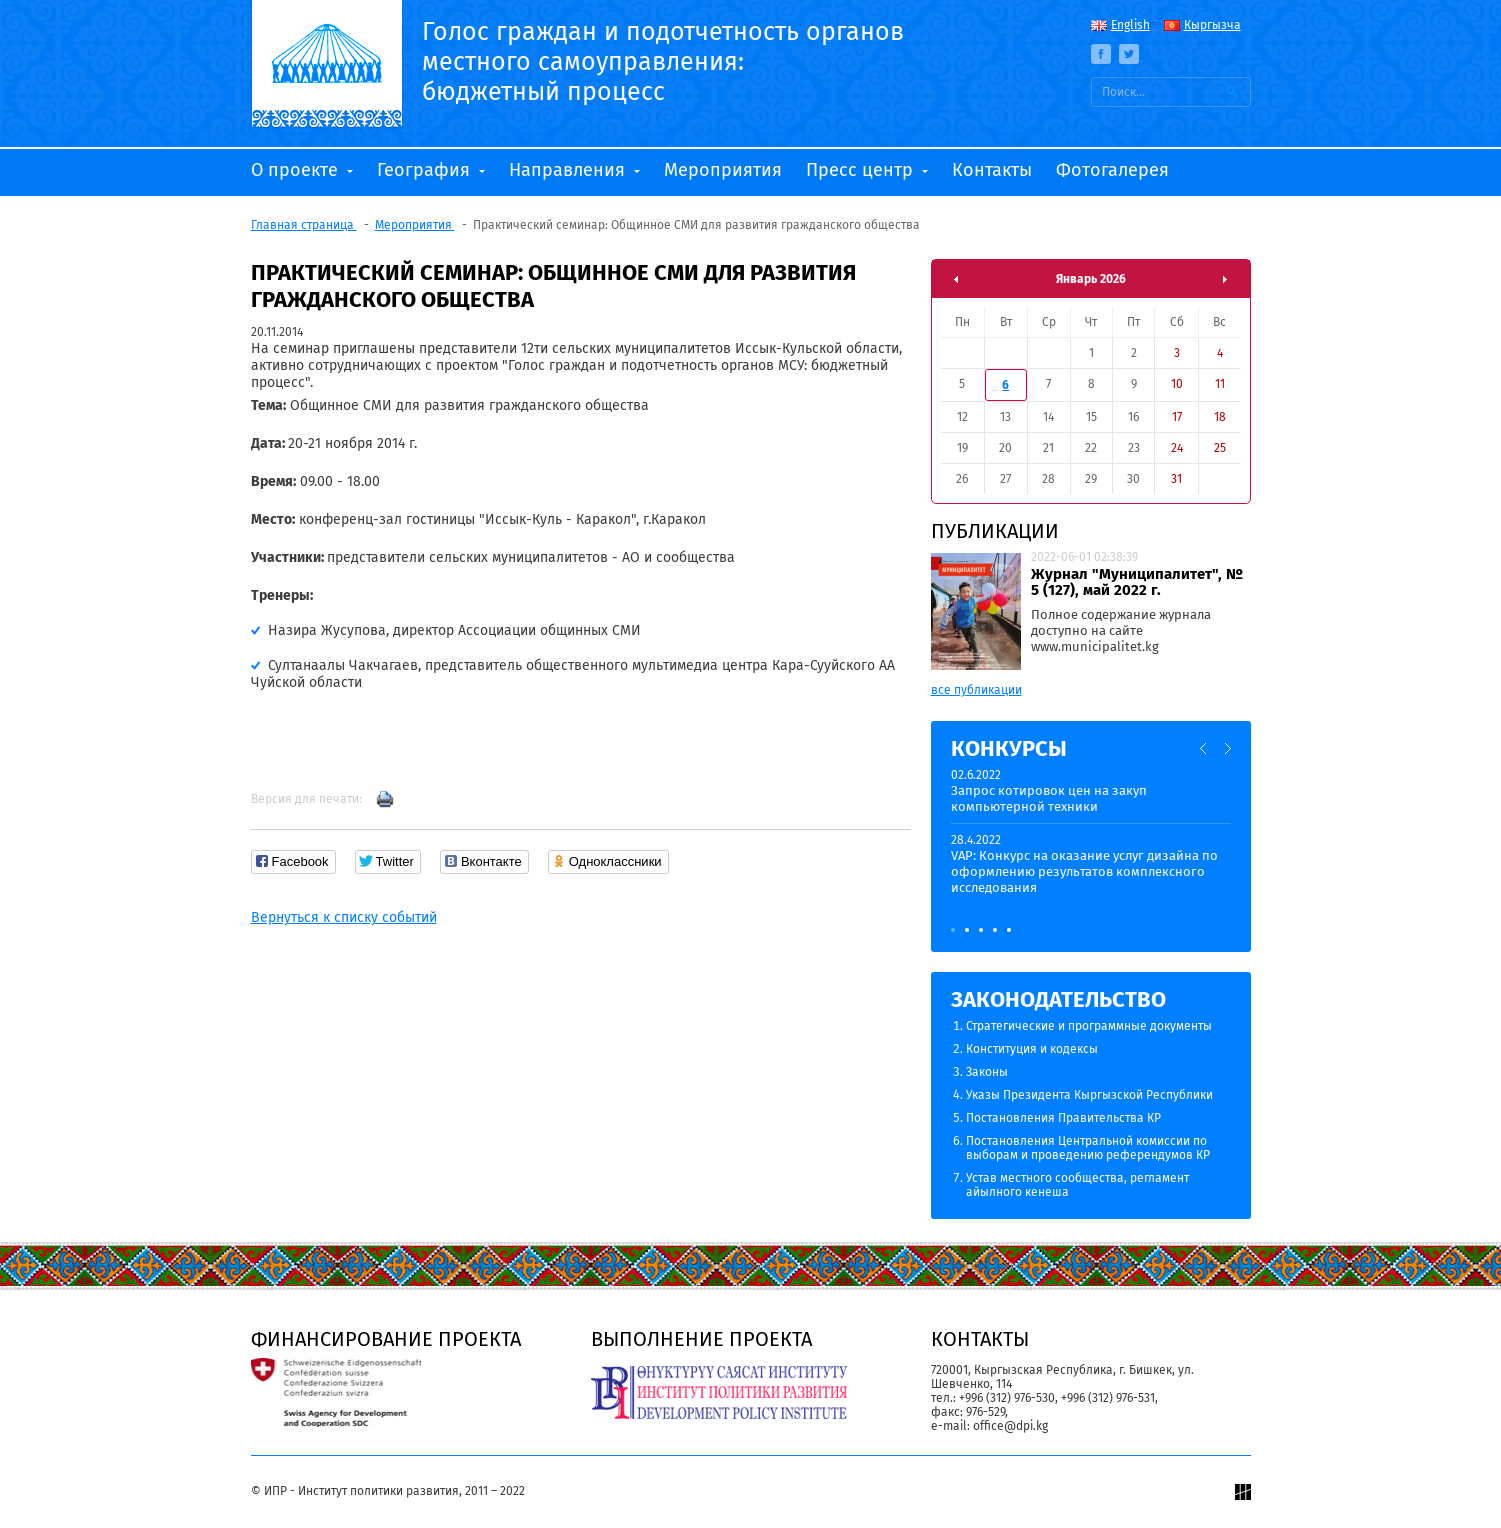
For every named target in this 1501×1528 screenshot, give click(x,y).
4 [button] (995, 930)
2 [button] (967, 930)
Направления (569, 170)
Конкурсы (1009, 748)
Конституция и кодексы (1032, 1049)
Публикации (995, 531)
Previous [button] (1204, 748)
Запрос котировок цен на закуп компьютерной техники (1049, 798)
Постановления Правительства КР (1063, 1118)
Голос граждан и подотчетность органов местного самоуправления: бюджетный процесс (663, 62)
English (1130, 25)
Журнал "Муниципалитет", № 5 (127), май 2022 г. (1137, 582)
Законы (987, 1072)
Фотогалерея (1112, 170)
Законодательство (1058, 999)
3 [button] (981, 930)
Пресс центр (862, 170)
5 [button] (1009, 930)
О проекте (297, 170)
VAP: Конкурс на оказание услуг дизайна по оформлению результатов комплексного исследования (1084, 871)
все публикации (976, 690)
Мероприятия (723, 170)
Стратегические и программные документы (1089, 1026)
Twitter (1129, 54)
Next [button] (1227, 748)
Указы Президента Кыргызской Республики (1089, 1095)
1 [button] (953, 930)
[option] (1091, 840)
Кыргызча (1212, 25)
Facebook (1101, 54)
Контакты (992, 170)
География (426, 170)
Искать (1233, 92)
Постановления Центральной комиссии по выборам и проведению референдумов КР (1088, 1148)
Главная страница (304, 225)
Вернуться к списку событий (344, 917)
